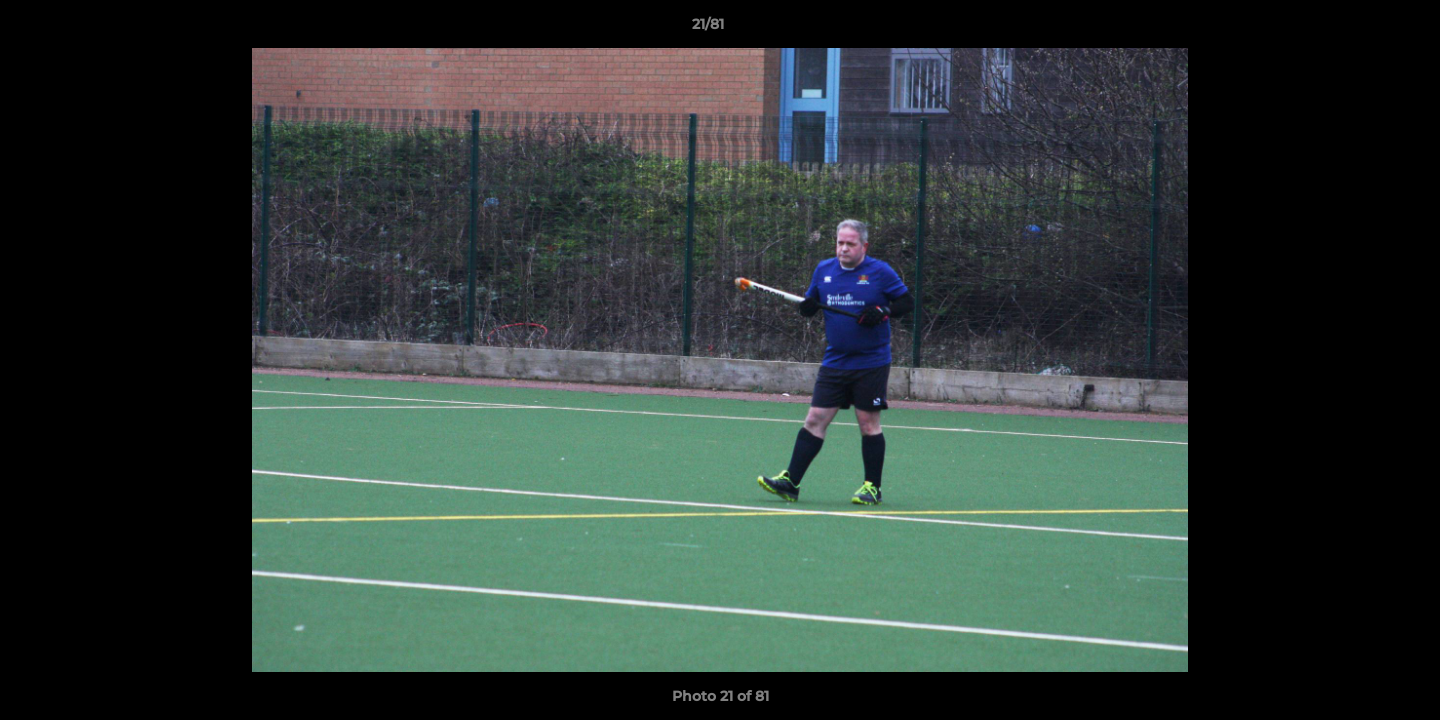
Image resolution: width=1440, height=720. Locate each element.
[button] (1356, 29)
